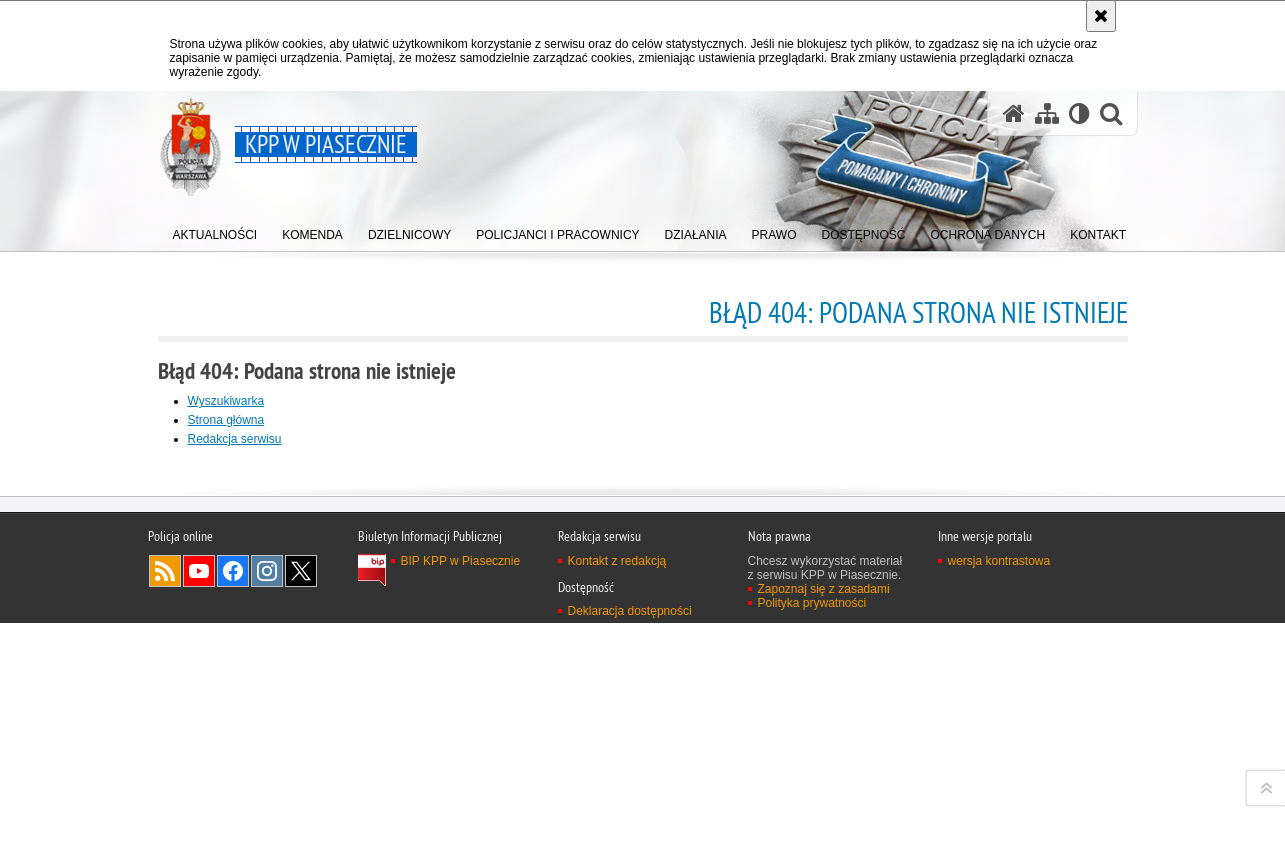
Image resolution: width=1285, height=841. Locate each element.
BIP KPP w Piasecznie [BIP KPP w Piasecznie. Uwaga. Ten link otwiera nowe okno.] (461, 820)
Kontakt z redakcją (617, 820)
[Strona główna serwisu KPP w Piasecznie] (1014, 113)
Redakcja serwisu (235, 439)
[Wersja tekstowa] (1079, 113)
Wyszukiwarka (226, 401)
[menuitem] (215, 230)
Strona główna (226, 420)
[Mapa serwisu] (1047, 113)
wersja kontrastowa (999, 820)
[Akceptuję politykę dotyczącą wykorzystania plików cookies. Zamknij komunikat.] (1101, 16)
